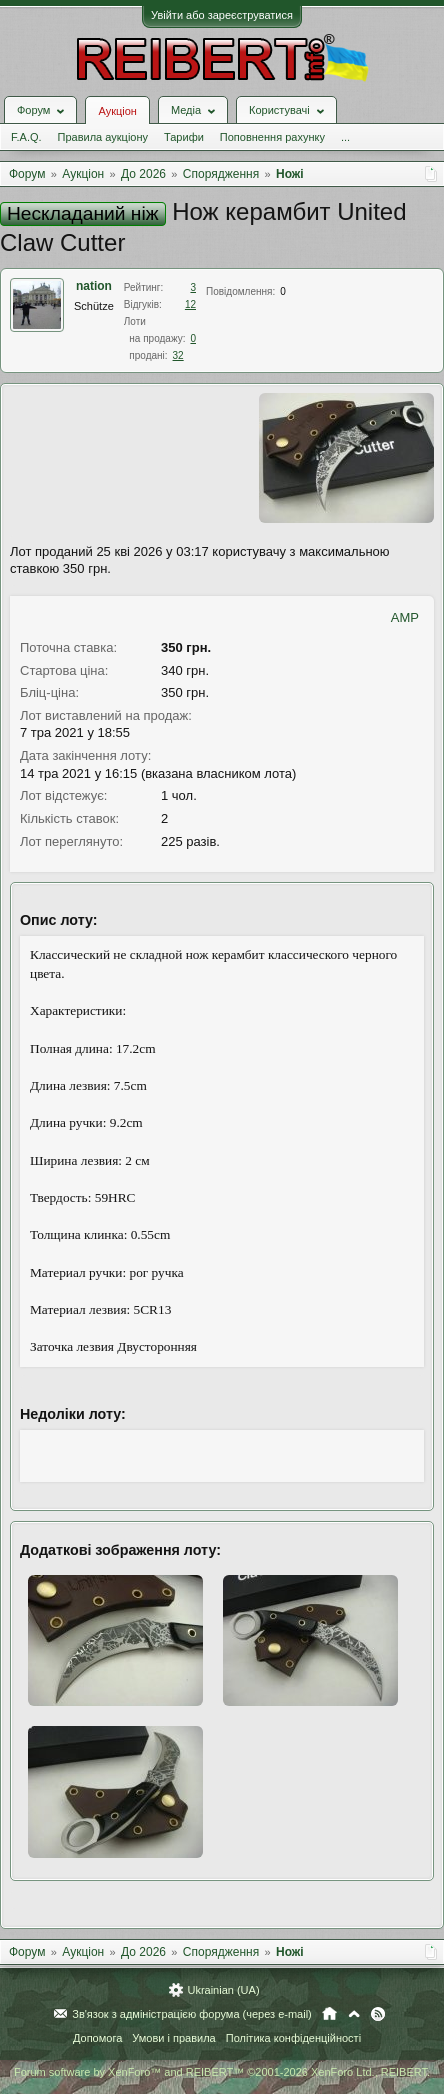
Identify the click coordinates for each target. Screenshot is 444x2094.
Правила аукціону (103, 137)
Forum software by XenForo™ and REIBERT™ (222, 2072)
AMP (405, 617)
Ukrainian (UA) (223, 1990)
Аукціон (117, 111)
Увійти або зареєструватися (222, 15)
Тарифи (184, 137)
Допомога (97, 2038)
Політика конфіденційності (293, 2038)
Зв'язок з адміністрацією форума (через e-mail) (192, 2014)
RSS (378, 2014)
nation (94, 286)
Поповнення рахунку (272, 137)
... (345, 137)
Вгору (354, 2014)
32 (178, 355)
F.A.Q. (26, 137)
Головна (329, 2014)
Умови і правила (173, 2038)
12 (190, 304)
